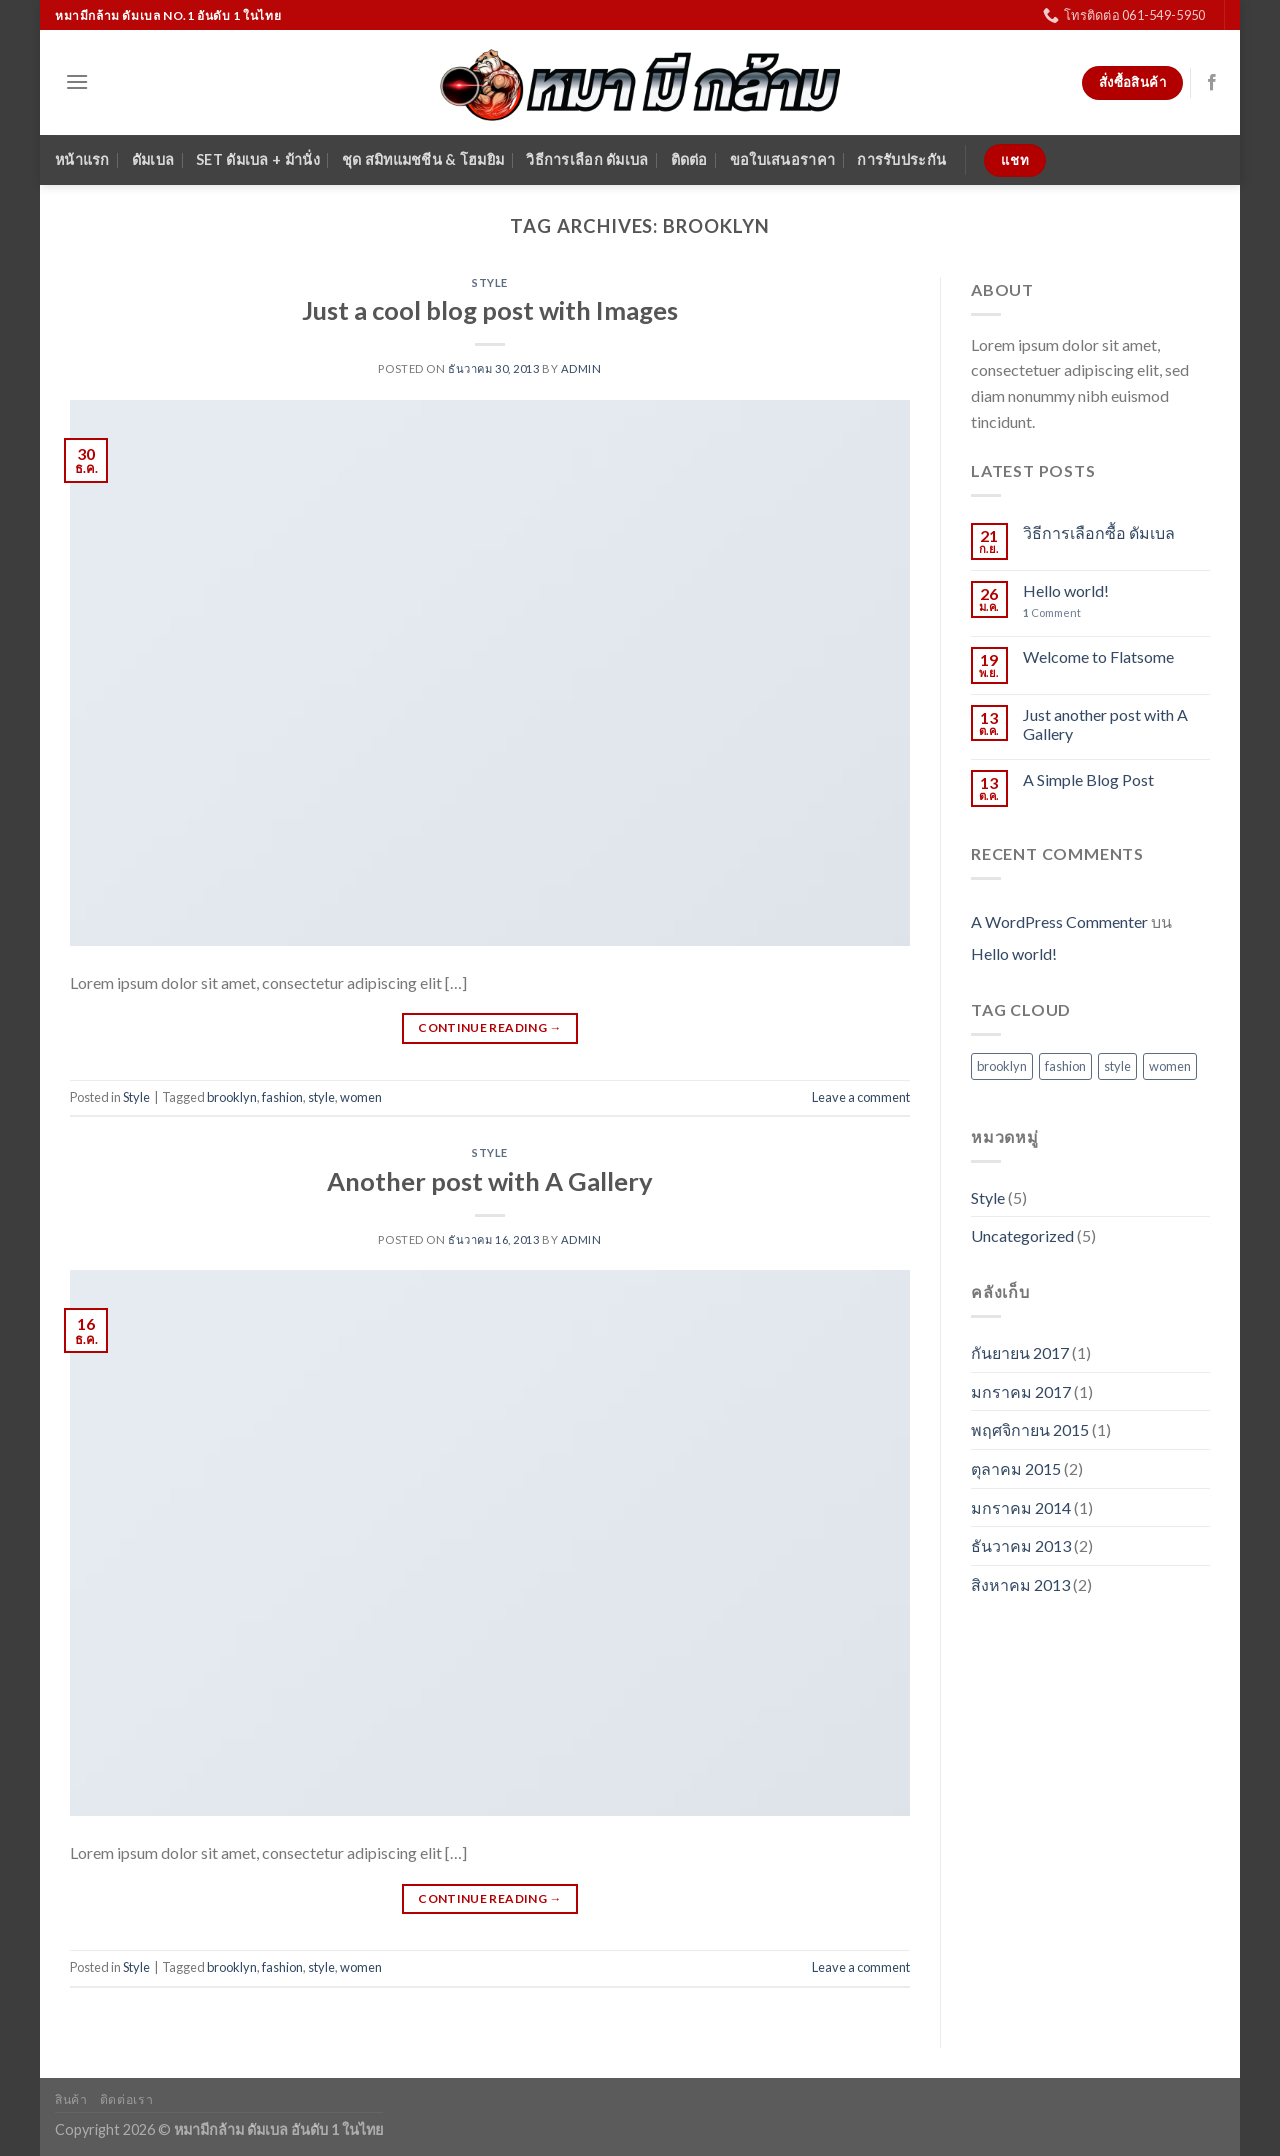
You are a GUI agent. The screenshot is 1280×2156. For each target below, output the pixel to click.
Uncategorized (1022, 1235)
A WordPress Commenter (1059, 921)
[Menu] (77, 81)
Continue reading (490, 1027)
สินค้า (71, 2099)
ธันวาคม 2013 (1021, 1545)
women (361, 1097)
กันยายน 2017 (1020, 1352)
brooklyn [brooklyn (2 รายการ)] (1002, 1066)
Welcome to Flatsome (1098, 656)
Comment (1052, 612)
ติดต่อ (689, 159)
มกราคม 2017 (1021, 1391)
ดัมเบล (153, 159)
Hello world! (1066, 590)
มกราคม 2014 (1021, 1507)
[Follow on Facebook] (1212, 83)
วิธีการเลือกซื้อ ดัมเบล (1099, 532)
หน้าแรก (82, 159)
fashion (282, 1097)
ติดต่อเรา (126, 2099)
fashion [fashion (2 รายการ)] (1065, 1066)
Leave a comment (861, 1097)
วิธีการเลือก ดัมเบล (587, 159)
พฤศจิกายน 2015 (1030, 1429)
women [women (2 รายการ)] (1170, 1066)
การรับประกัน (901, 159)
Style (490, 282)
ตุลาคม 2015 (1016, 1468)
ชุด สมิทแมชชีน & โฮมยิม (423, 159)
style (321, 1097)
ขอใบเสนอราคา (782, 159)
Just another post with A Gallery (1105, 724)
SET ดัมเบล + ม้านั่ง (258, 159)
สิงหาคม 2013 (1020, 1584)
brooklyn (232, 1097)
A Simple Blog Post (1088, 779)
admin (581, 368)
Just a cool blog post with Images (490, 310)
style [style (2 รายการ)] (1117, 1066)
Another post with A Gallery (490, 1181)
